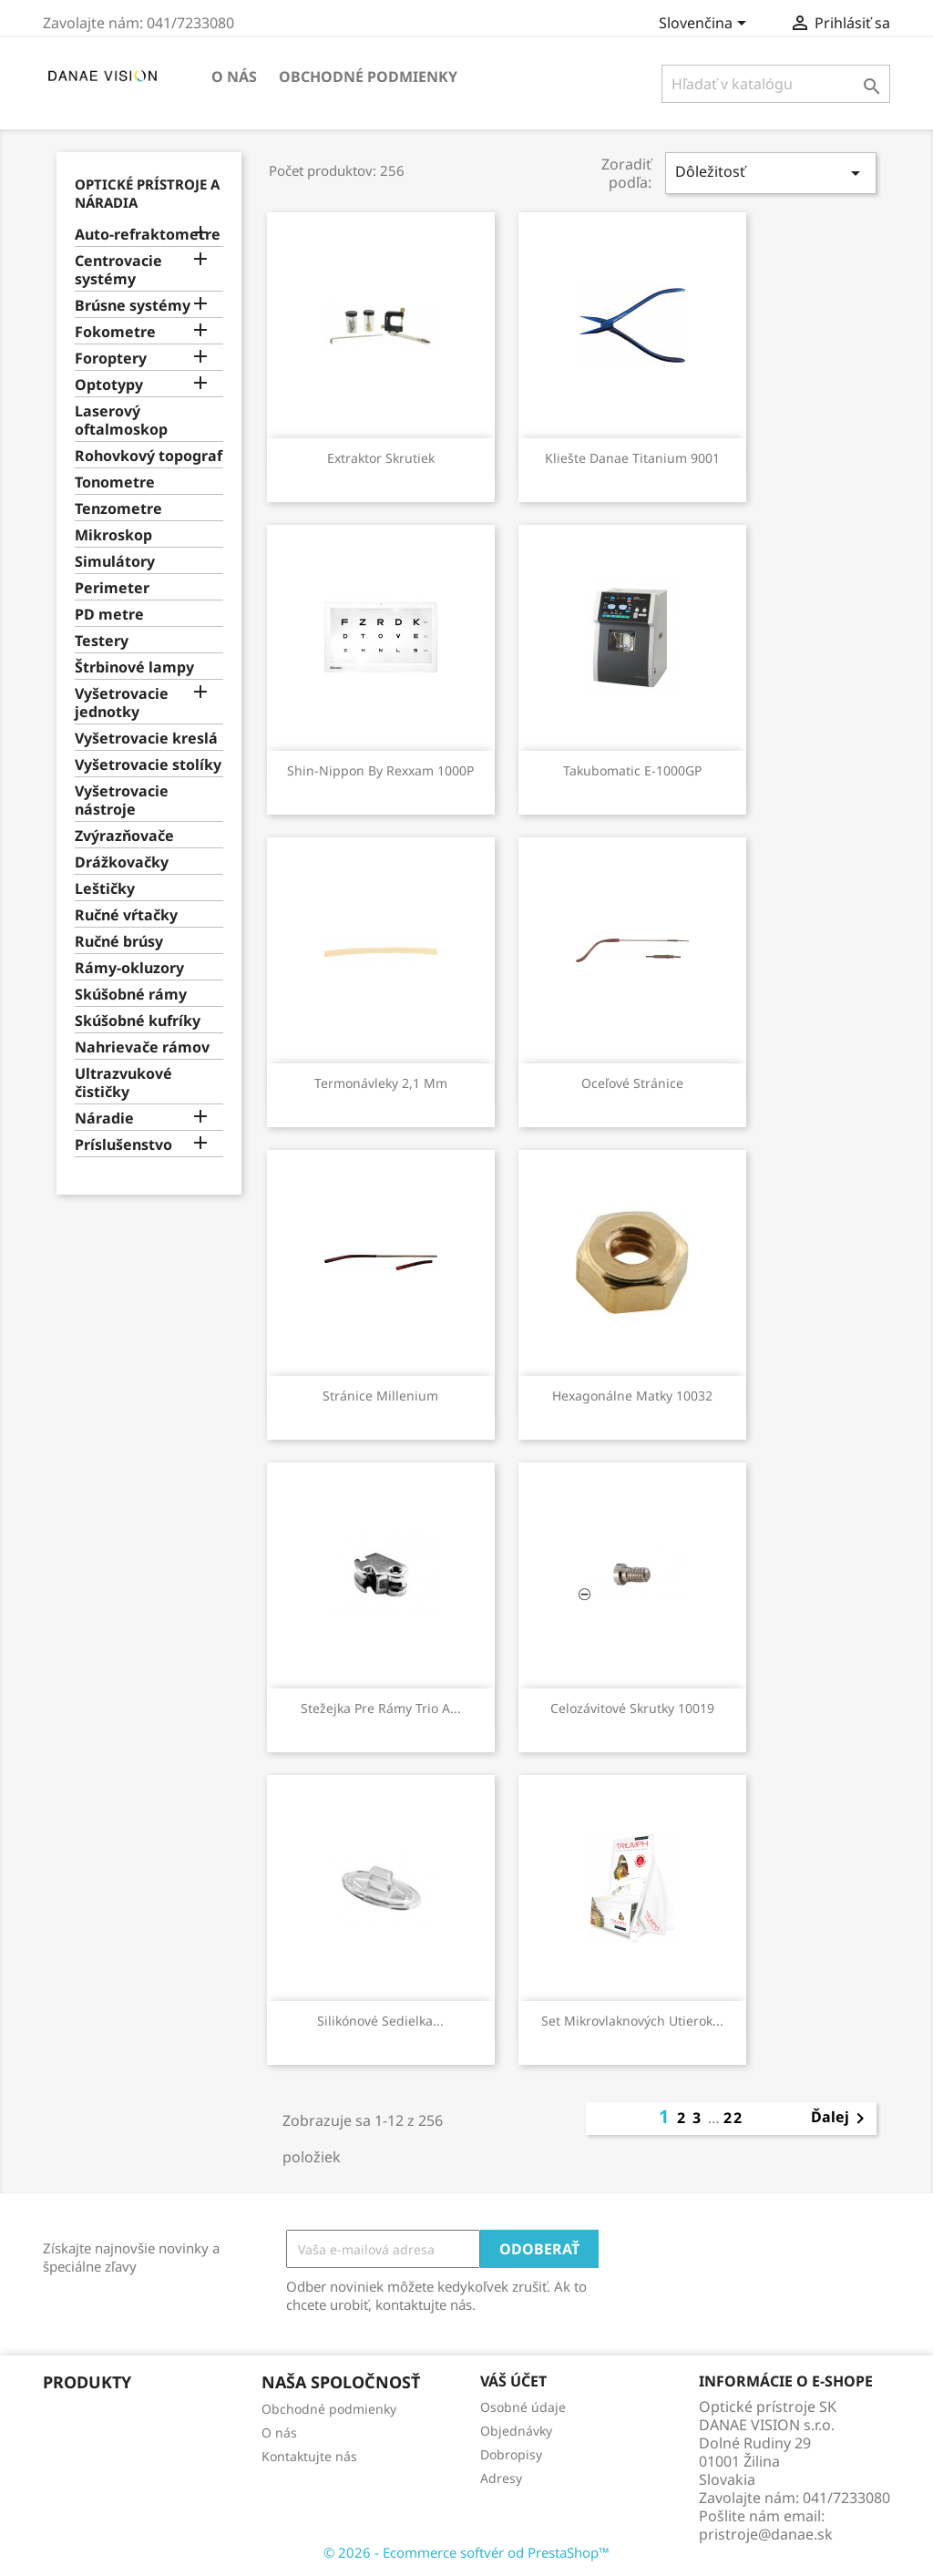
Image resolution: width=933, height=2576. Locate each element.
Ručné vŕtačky (126, 915)
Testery (101, 641)
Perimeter (112, 588)
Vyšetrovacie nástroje (122, 800)
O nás (234, 77)
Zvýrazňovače (124, 836)
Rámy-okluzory (129, 968)
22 (733, 2118)
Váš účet (513, 2381)
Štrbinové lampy (134, 667)
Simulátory (115, 561)
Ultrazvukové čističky (123, 1083)
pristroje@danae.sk (766, 2534)
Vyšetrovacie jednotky (122, 703)
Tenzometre (118, 508)
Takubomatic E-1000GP (632, 770)
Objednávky (516, 2430)
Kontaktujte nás (309, 2456)
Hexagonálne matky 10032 (632, 1395)
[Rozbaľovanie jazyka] (706, 25)
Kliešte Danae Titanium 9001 (632, 458)
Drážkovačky (122, 862)
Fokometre (115, 332)
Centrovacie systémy (118, 270)
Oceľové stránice (632, 1083)
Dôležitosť (770, 172)
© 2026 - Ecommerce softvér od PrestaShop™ (466, 2552)
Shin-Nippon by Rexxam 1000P (380, 770)
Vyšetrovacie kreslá (146, 738)
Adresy (501, 2478)
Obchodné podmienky (368, 77)
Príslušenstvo (123, 1145)
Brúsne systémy (132, 305)
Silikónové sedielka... (380, 2020)
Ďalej (841, 2119)
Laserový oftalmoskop (121, 420)
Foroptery (111, 358)
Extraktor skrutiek (381, 458)
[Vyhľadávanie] (775, 84)
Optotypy (109, 385)
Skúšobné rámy (131, 994)
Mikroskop (113, 535)
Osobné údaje (523, 2407)
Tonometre (115, 482)
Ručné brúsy (119, 941)
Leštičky (105, 888)
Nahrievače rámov (142, 1047)
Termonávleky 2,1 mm (380, 1083)
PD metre (109, 614)
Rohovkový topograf (148, 456)
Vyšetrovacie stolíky (148, 765)
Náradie (104, 1118)
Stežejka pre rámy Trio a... (381, 1708)
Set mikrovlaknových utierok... (632, 2020)
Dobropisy (511, 2454)
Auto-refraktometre (147, 234)
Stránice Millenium (380, 1395)
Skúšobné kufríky (137, 1021)
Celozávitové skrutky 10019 (632, 1708)
